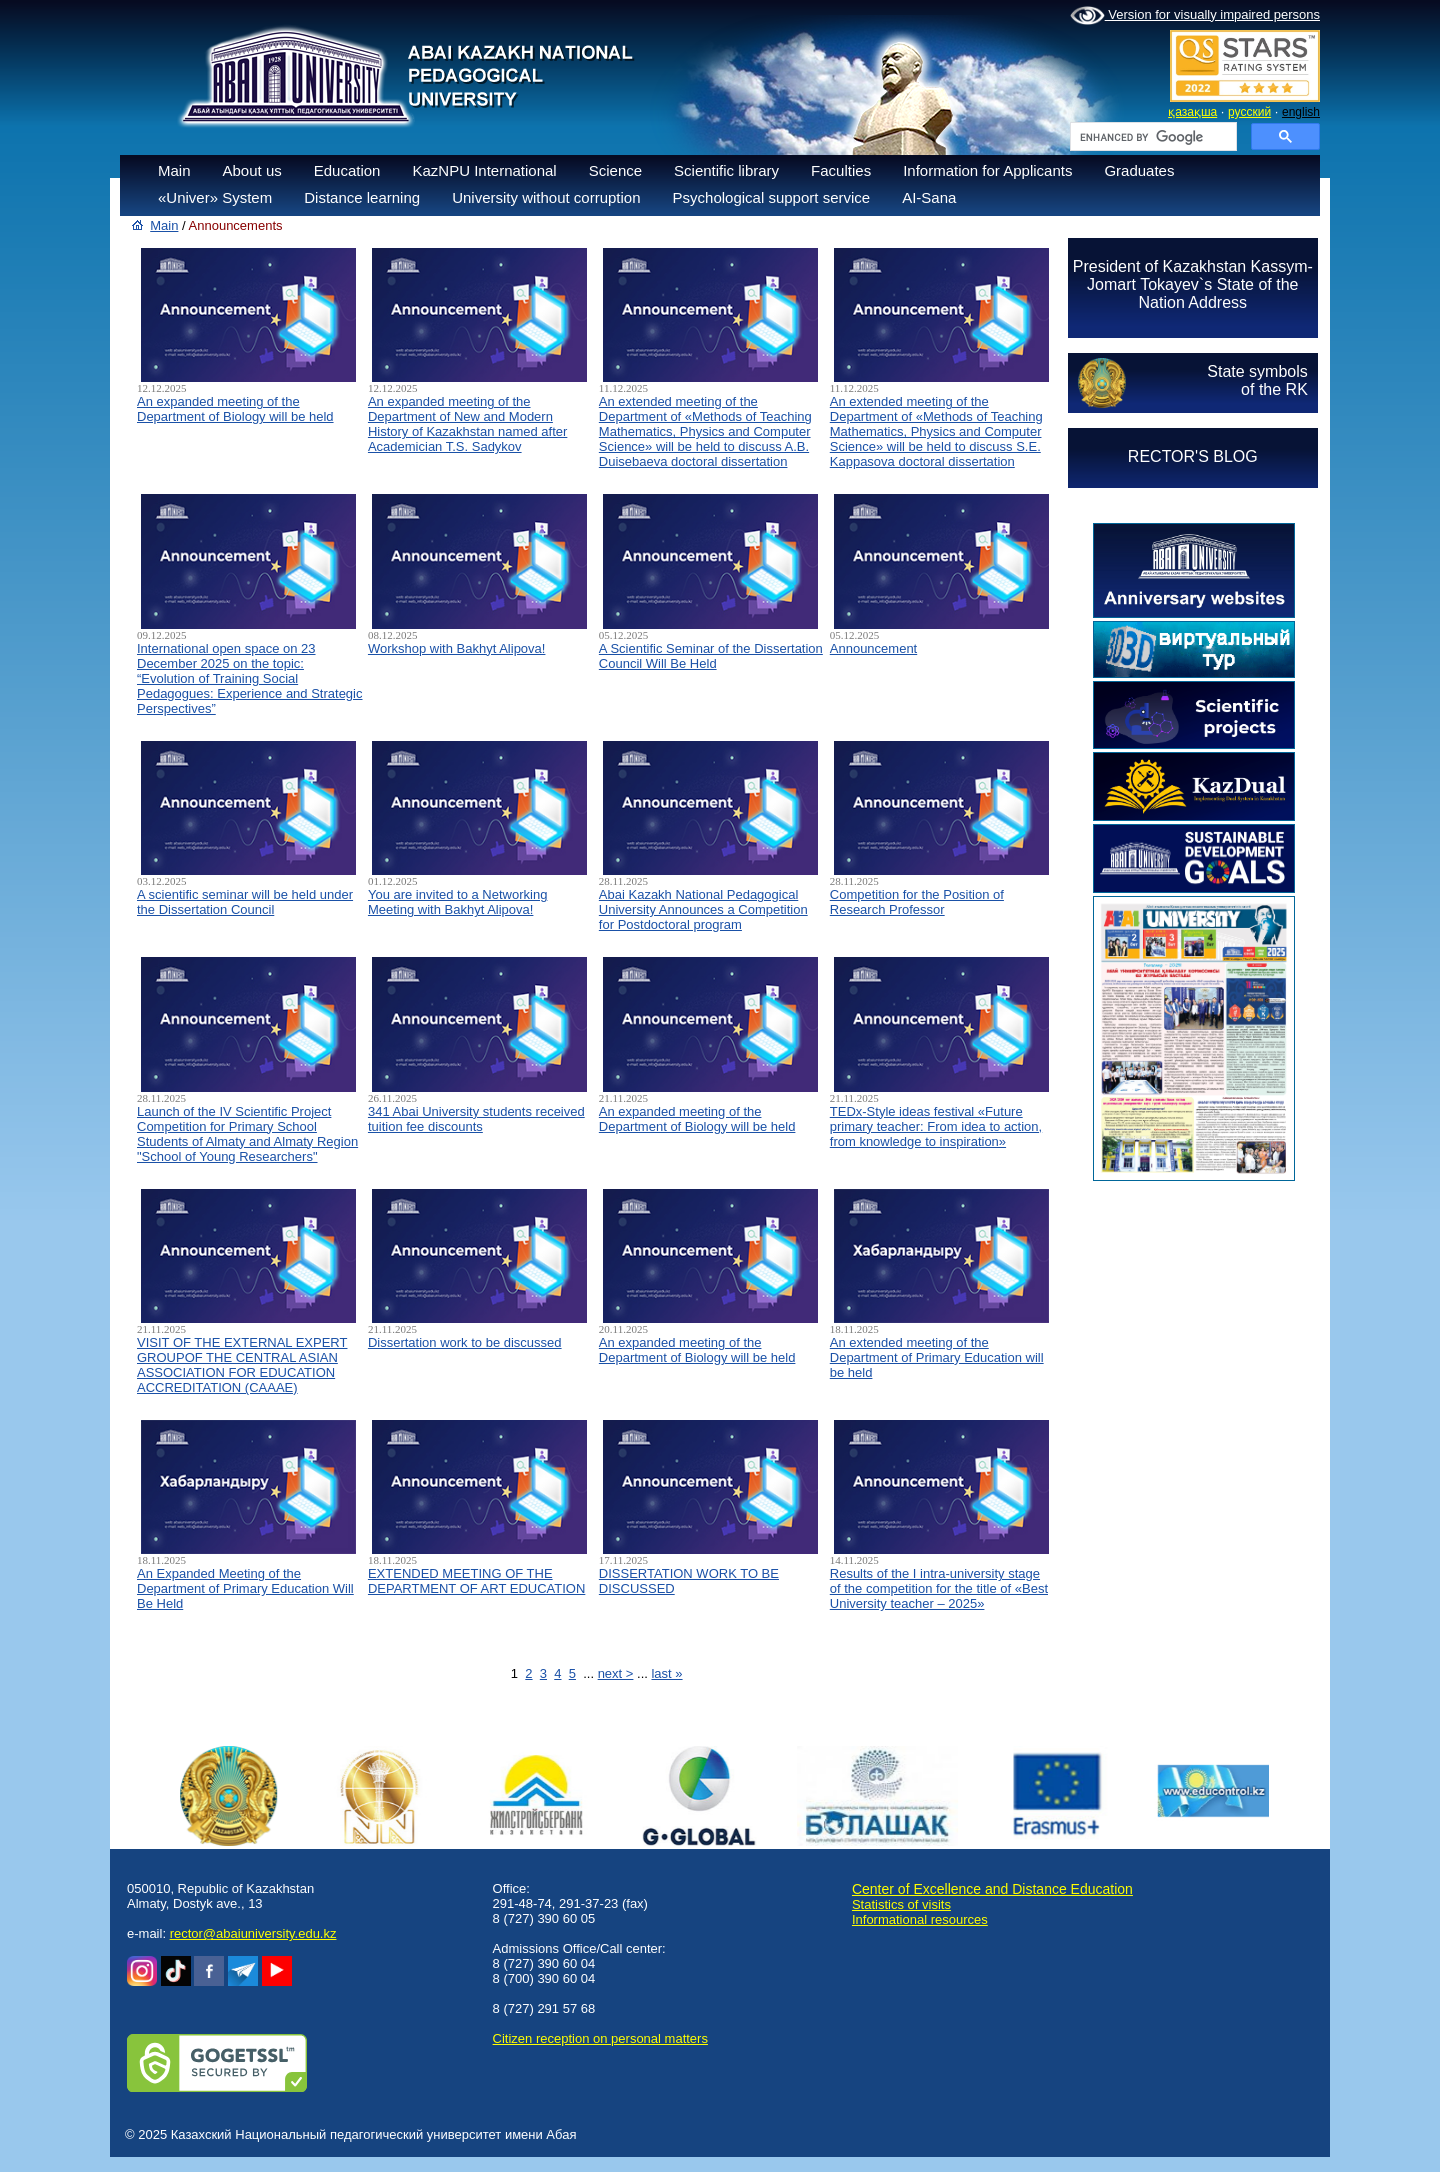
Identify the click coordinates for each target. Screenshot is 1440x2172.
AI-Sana (929, 197)
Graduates (1139, 170)
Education (347, 170)
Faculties (841, 170)
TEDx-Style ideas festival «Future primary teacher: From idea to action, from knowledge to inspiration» (936, 1126)
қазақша (1192, 112)
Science (615, 170)
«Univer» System (215, 197)
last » (666, 1673)
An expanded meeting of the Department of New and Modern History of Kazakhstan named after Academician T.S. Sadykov (467, 424)
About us (252, 170)
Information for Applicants (987, 170)
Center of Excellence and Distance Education (992, 1889)
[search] (1151, 137)
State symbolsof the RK (1257, 380)
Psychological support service (772, 197)
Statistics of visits (901, 1904)
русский (1249, 112)
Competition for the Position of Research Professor (917, 902)
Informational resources (920, 1919)
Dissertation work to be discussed (465, 1342)
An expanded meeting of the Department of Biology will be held (235, 409)
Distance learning (362, 197)
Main (174, 170)
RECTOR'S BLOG (1193, 456)
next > (616, 1673)
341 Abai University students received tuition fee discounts (476, 1119)
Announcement (873, 648)
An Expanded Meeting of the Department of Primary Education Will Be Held (245, 1588)
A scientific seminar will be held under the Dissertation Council (245, 902)
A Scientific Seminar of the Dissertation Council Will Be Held (711, 656)
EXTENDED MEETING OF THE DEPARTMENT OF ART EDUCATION (476, 1581)
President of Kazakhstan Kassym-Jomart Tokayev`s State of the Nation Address (1193, 284)
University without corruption (546, 197)
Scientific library (726, 170)
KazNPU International (484, 170)
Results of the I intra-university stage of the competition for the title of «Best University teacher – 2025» (939, 1588)
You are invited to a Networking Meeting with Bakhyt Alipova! (457, 902)
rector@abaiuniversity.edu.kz (253, 1933)
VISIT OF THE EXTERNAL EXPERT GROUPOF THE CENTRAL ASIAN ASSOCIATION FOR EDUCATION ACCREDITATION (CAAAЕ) (242, 1365)
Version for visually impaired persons (1195, 16)
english (1301, 112)
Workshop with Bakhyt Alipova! (457, 648)
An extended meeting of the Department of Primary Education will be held (937, 1357)
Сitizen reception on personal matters (600, 2038)
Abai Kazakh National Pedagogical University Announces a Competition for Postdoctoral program (703, 909)
